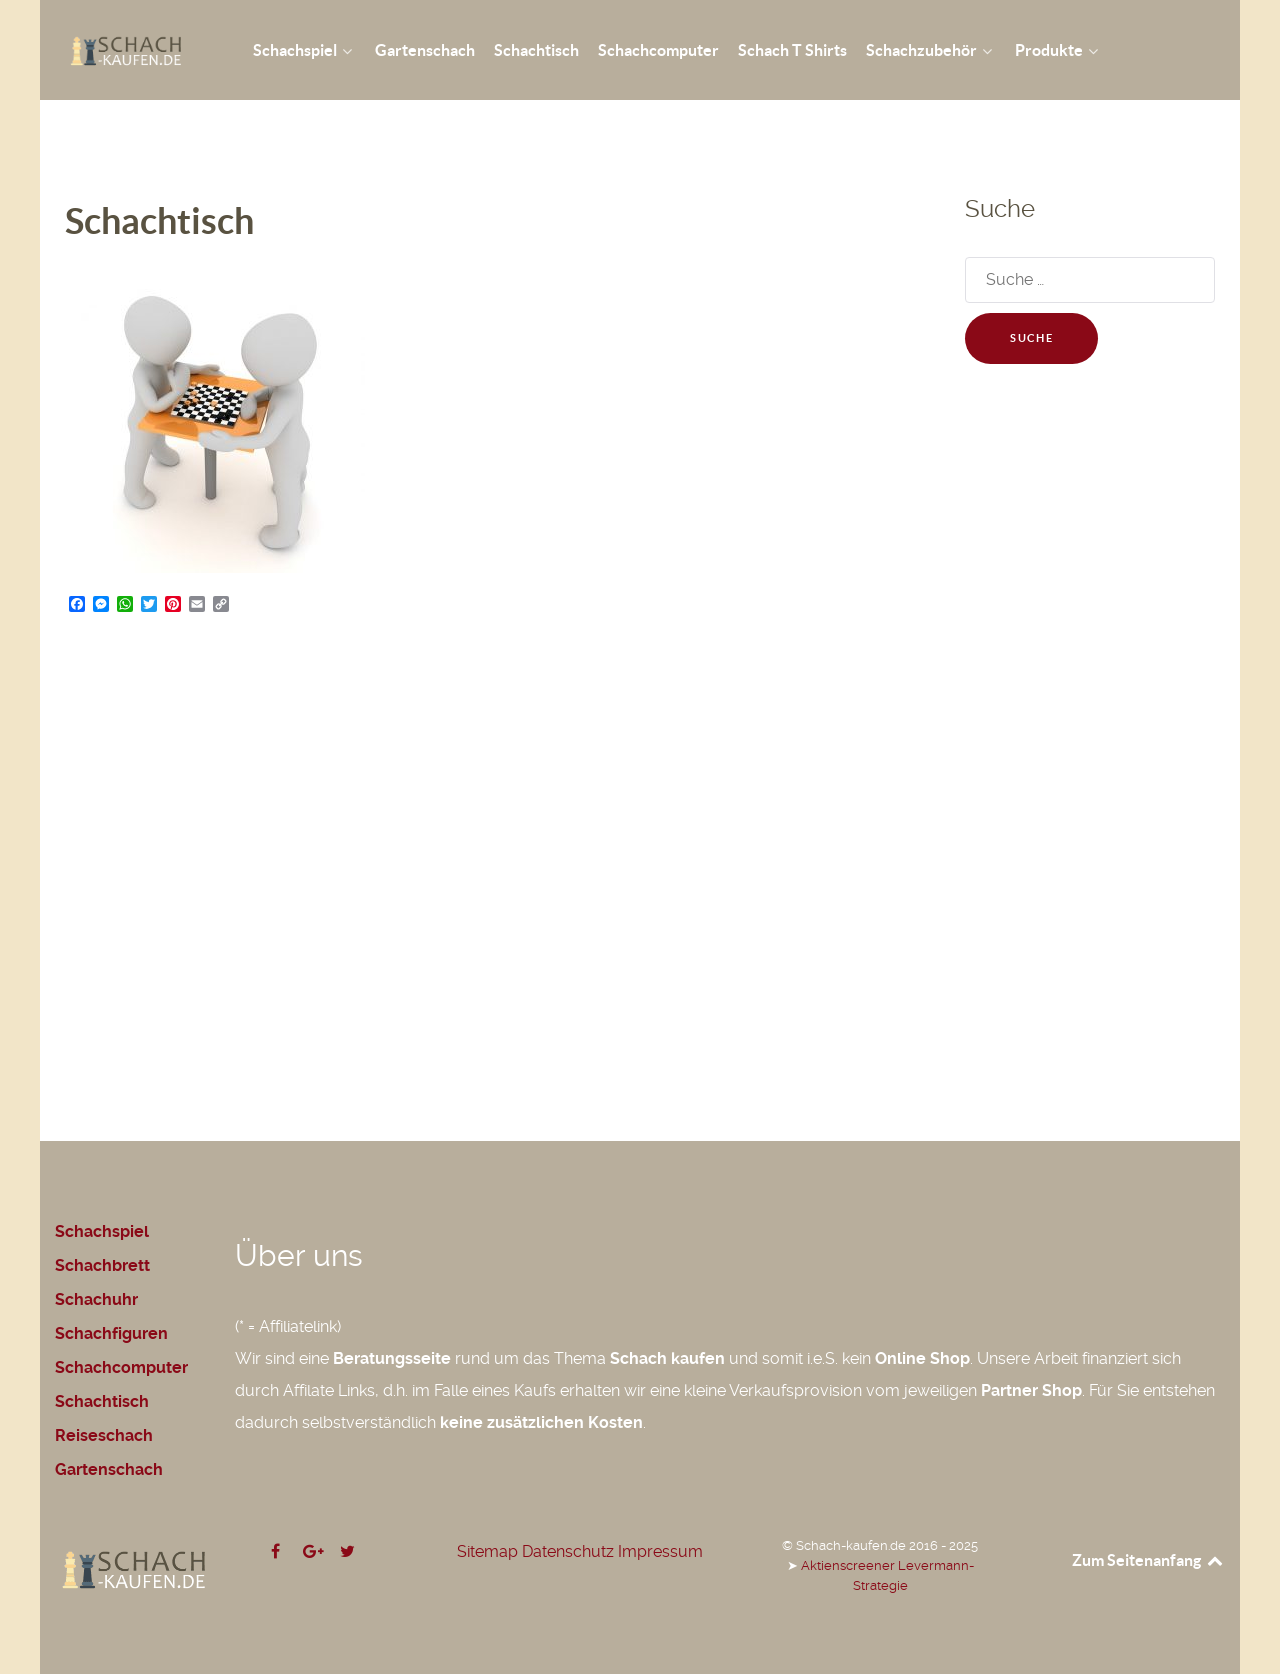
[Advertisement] (490, 827)
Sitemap (487, 1551)
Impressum (660, 1551)
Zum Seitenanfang (1148, 1560)
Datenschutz (568, 1551)
